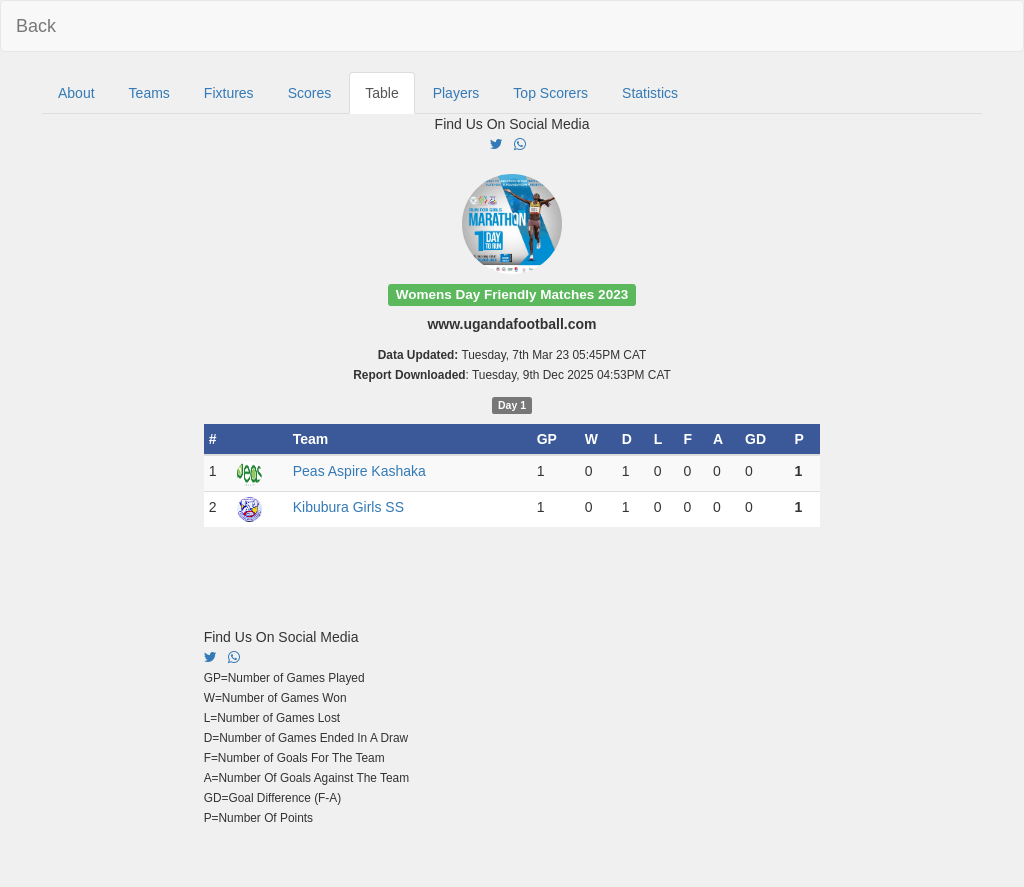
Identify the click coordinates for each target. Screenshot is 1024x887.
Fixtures (229, 93)
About (76, 93)
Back (36, 26)
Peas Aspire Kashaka (359, 471)
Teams (149, 93)
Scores (310, 93)
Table (381, 93)
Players (456, 93)
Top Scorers (550, 93)
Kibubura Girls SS (348, 507)
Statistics (650, 93)
